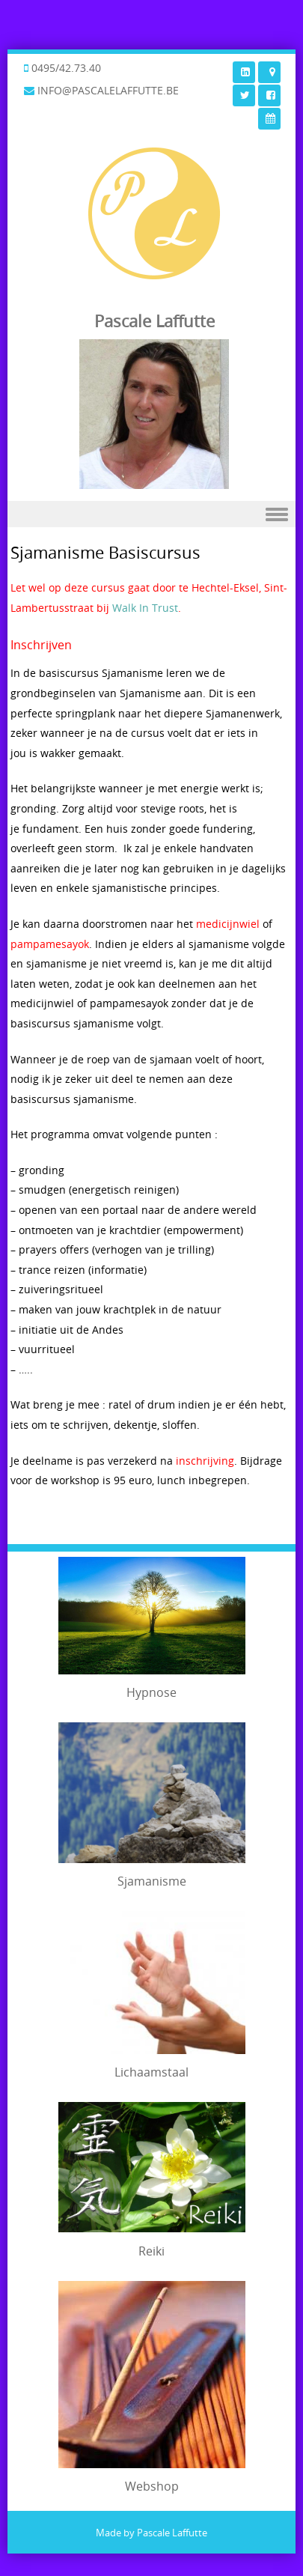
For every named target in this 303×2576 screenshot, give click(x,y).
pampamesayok (49, 944)
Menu (151, 514)
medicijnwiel (228, 924)
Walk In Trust (145, 608)
